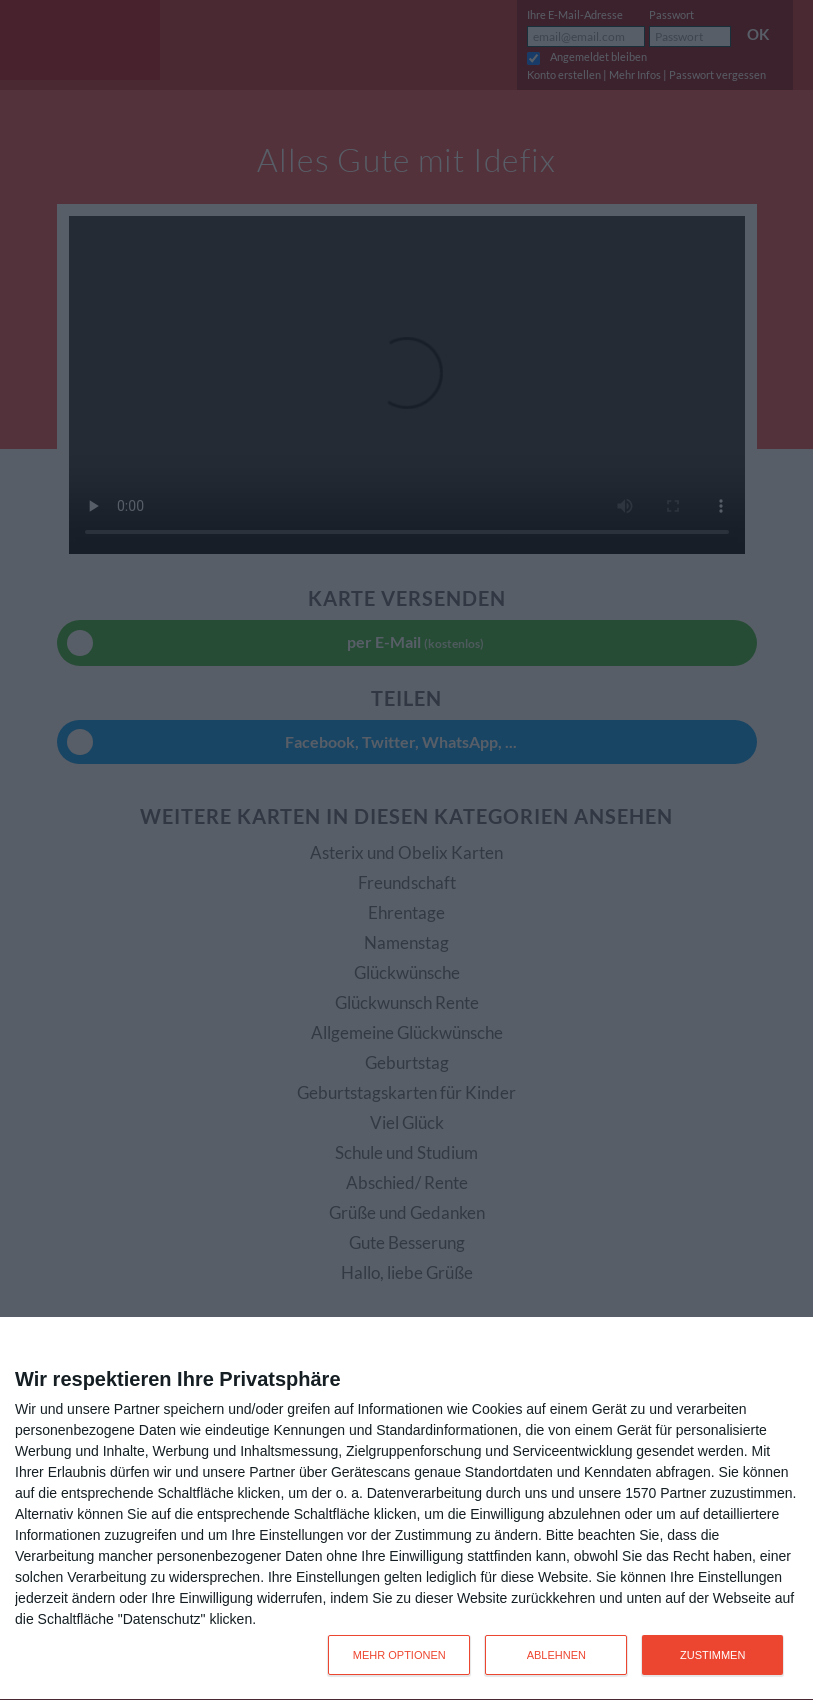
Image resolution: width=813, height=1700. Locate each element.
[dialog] (406, 1509)
